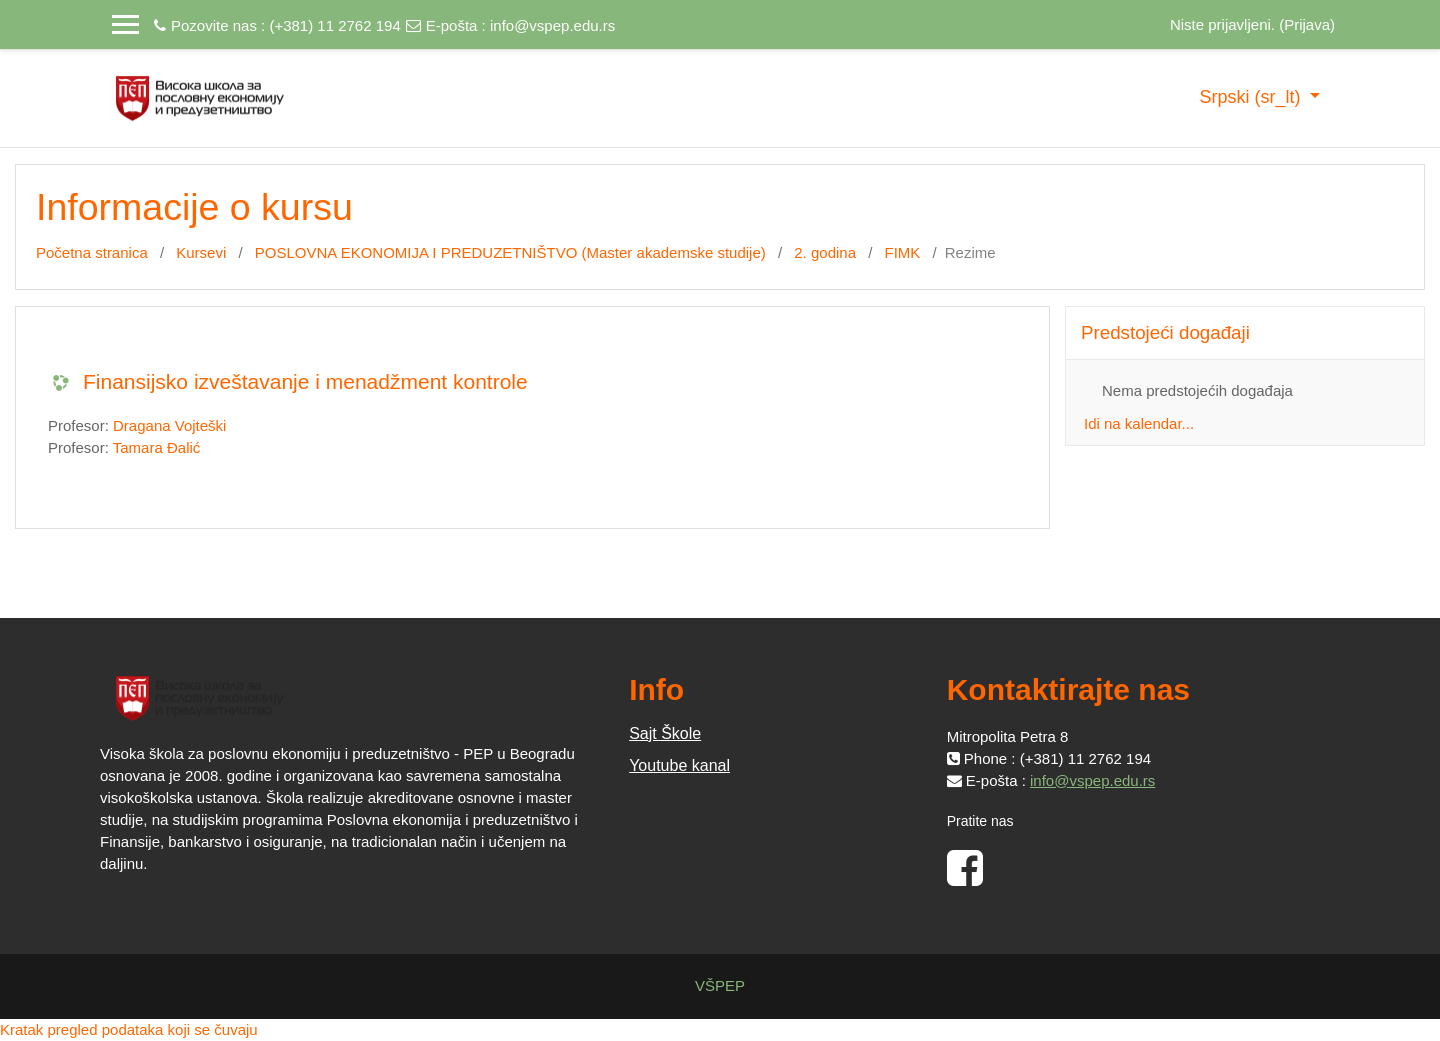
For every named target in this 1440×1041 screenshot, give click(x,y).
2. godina (825, 252)
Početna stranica (92, 252)
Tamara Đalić (157, 447)
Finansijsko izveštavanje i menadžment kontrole (305, 381)
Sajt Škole (665, 733)
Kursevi (201, 252)
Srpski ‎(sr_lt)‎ (1252, 97)
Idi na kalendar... (1139, 423)
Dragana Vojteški (169, 425)
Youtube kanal (679, 765)
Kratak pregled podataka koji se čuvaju (129, 1029)
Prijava (1307, 24)
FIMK (903, 252)
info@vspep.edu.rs (552, 25)
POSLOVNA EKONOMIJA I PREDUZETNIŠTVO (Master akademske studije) (510, 252)
